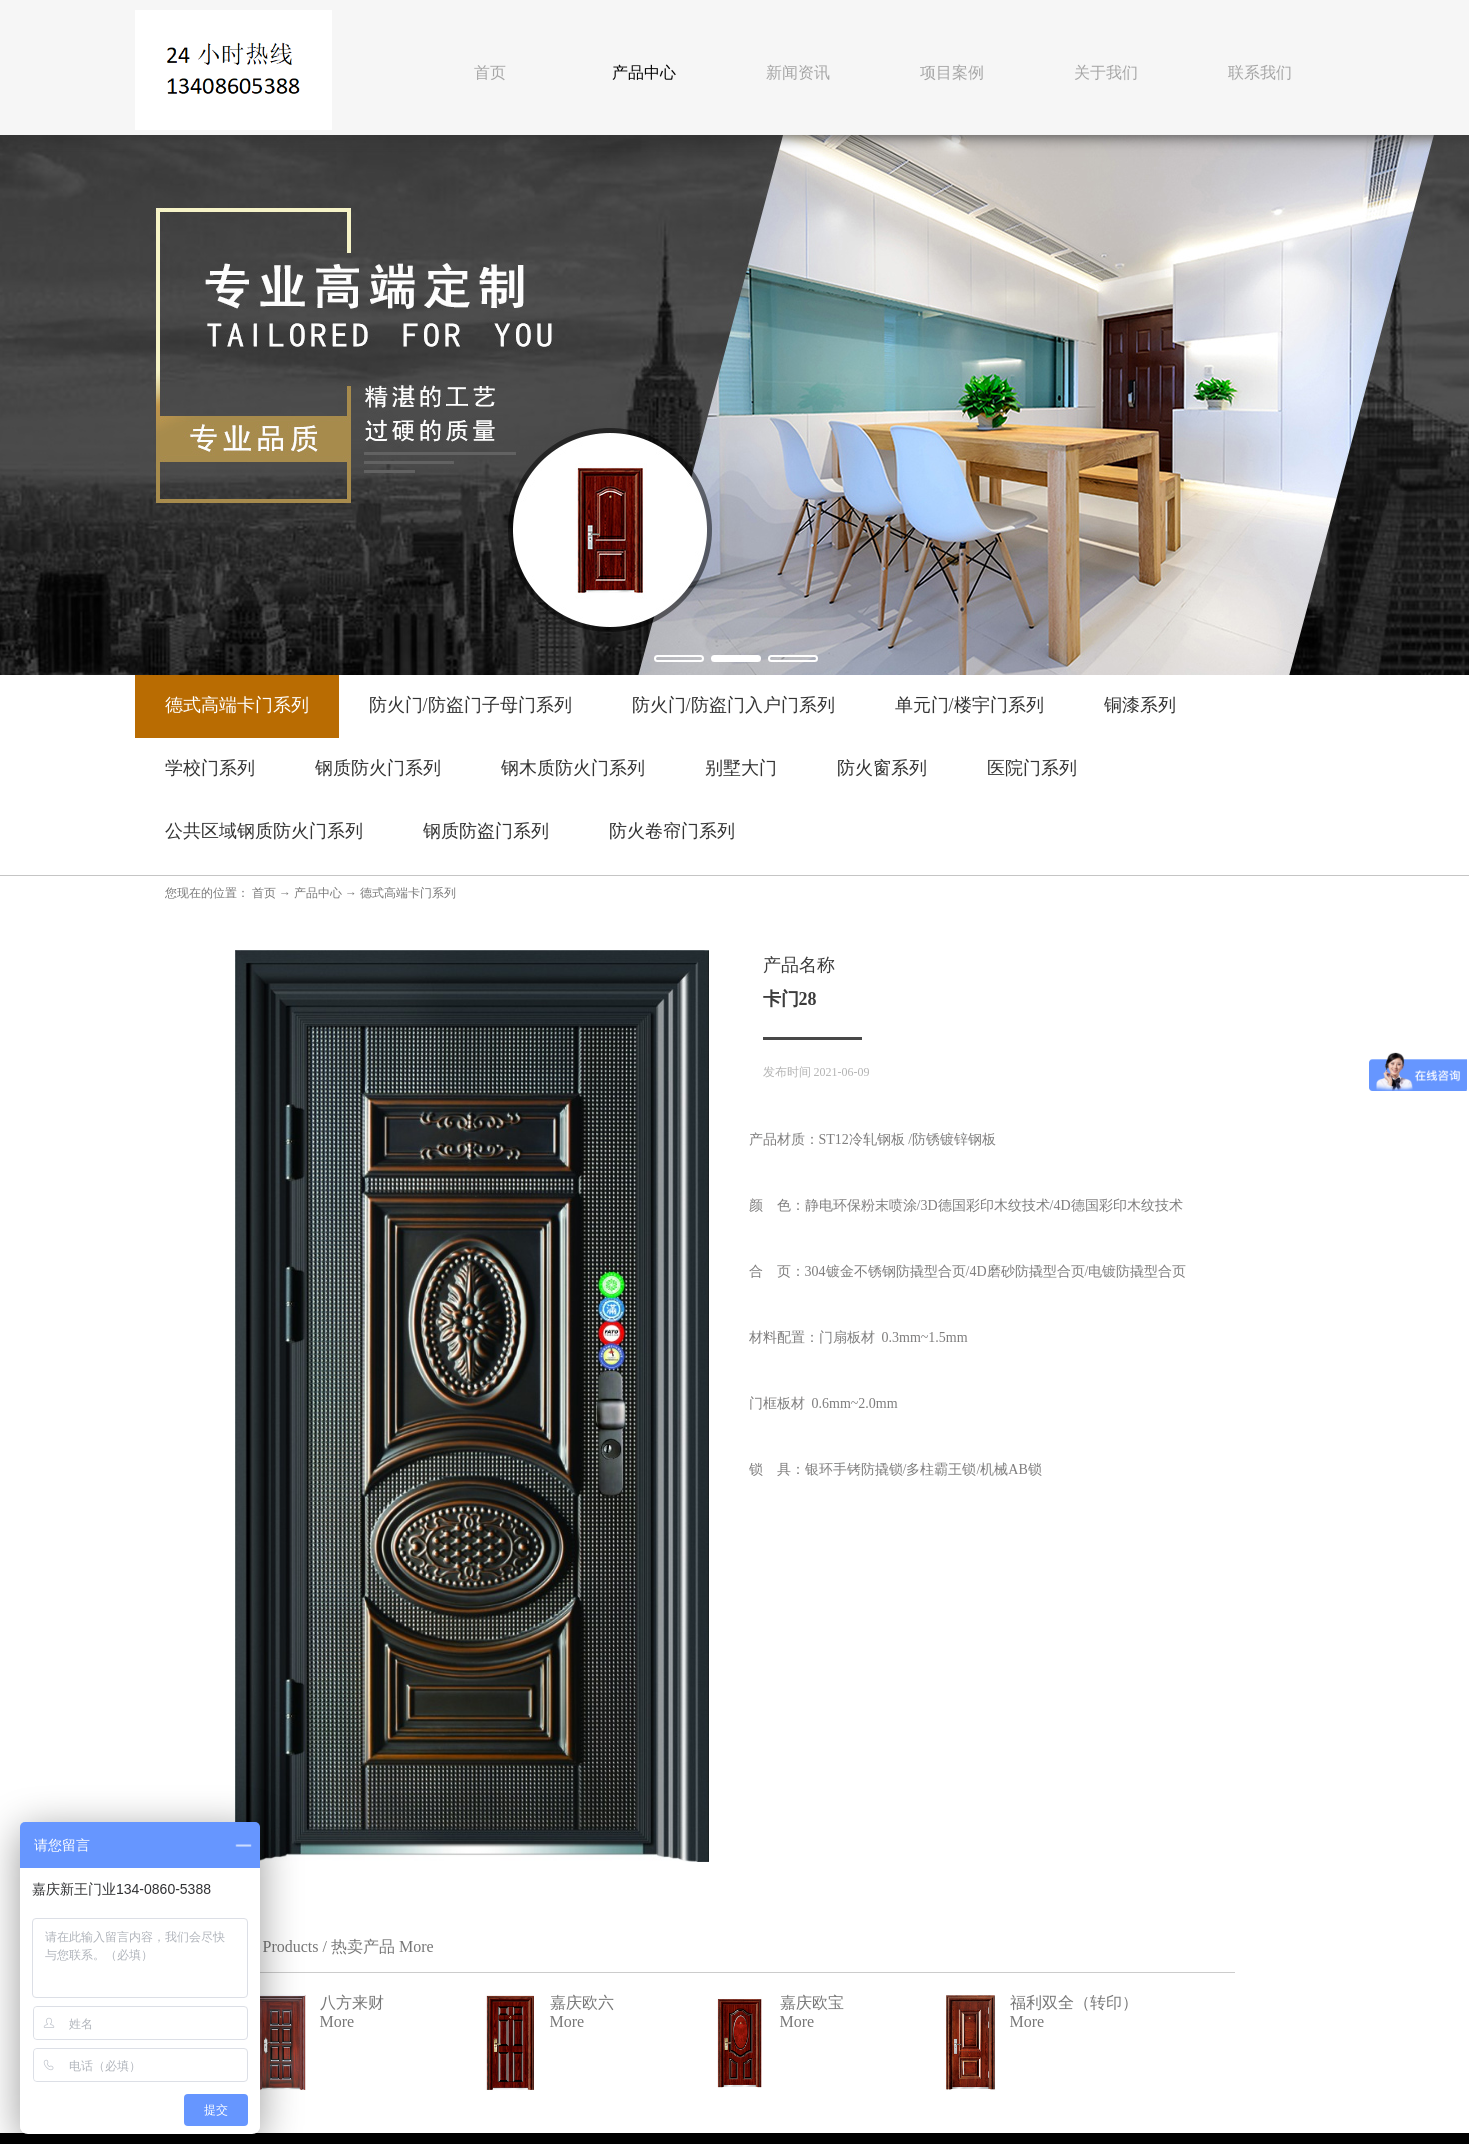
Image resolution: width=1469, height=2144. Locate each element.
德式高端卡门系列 (408, 893)
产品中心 (318, 893)
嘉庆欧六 (1096, 1808)
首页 (490, 72)
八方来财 (866, 1808)
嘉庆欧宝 (866, 1908)
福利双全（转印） (1128, 1908)
